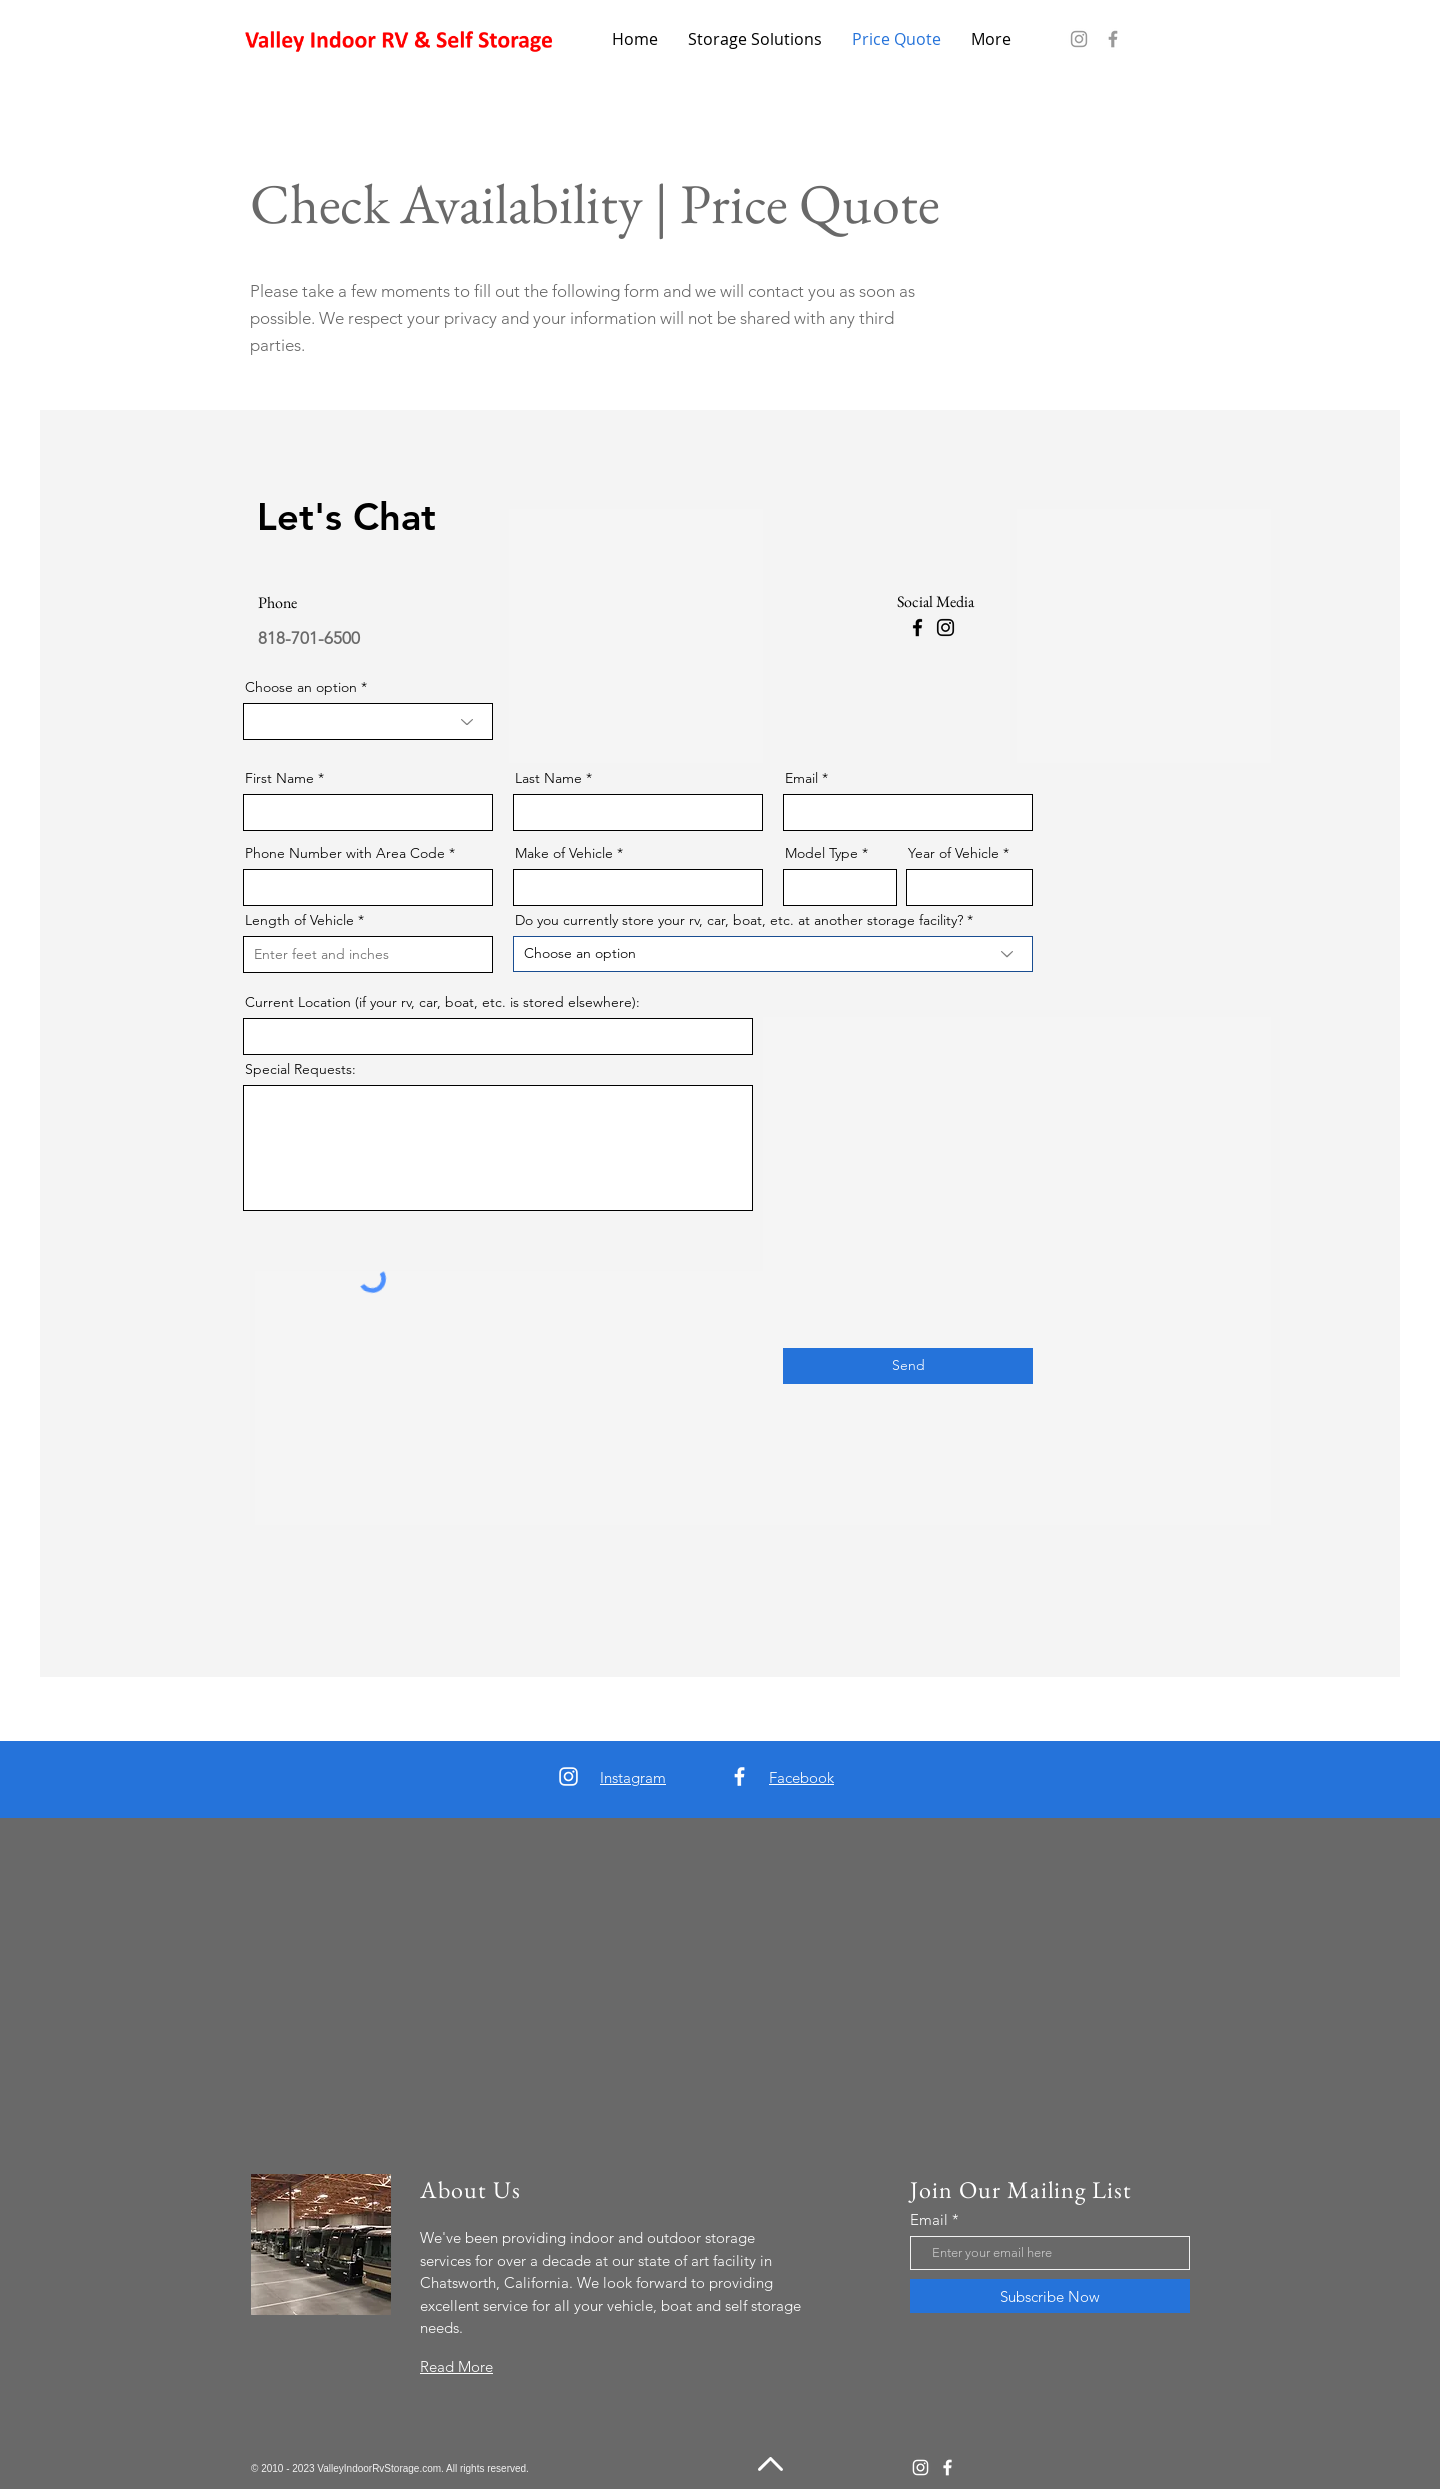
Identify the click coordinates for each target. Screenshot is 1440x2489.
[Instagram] (1079, 39)
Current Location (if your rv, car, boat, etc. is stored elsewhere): (442, 1002)
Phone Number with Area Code (345, 853)
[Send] (908, 1366)
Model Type (821, 853)
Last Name (548, 778)
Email (801, 778)
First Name (279, 778)
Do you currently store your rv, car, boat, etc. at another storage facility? (739, 920)
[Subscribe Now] (1050, 2296)
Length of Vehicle (299, 920)
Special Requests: (300, 1069)
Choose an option (301, 687)
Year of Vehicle (953, 853)
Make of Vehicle (564, 853)
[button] (755, 39)
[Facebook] (1113, 39)
